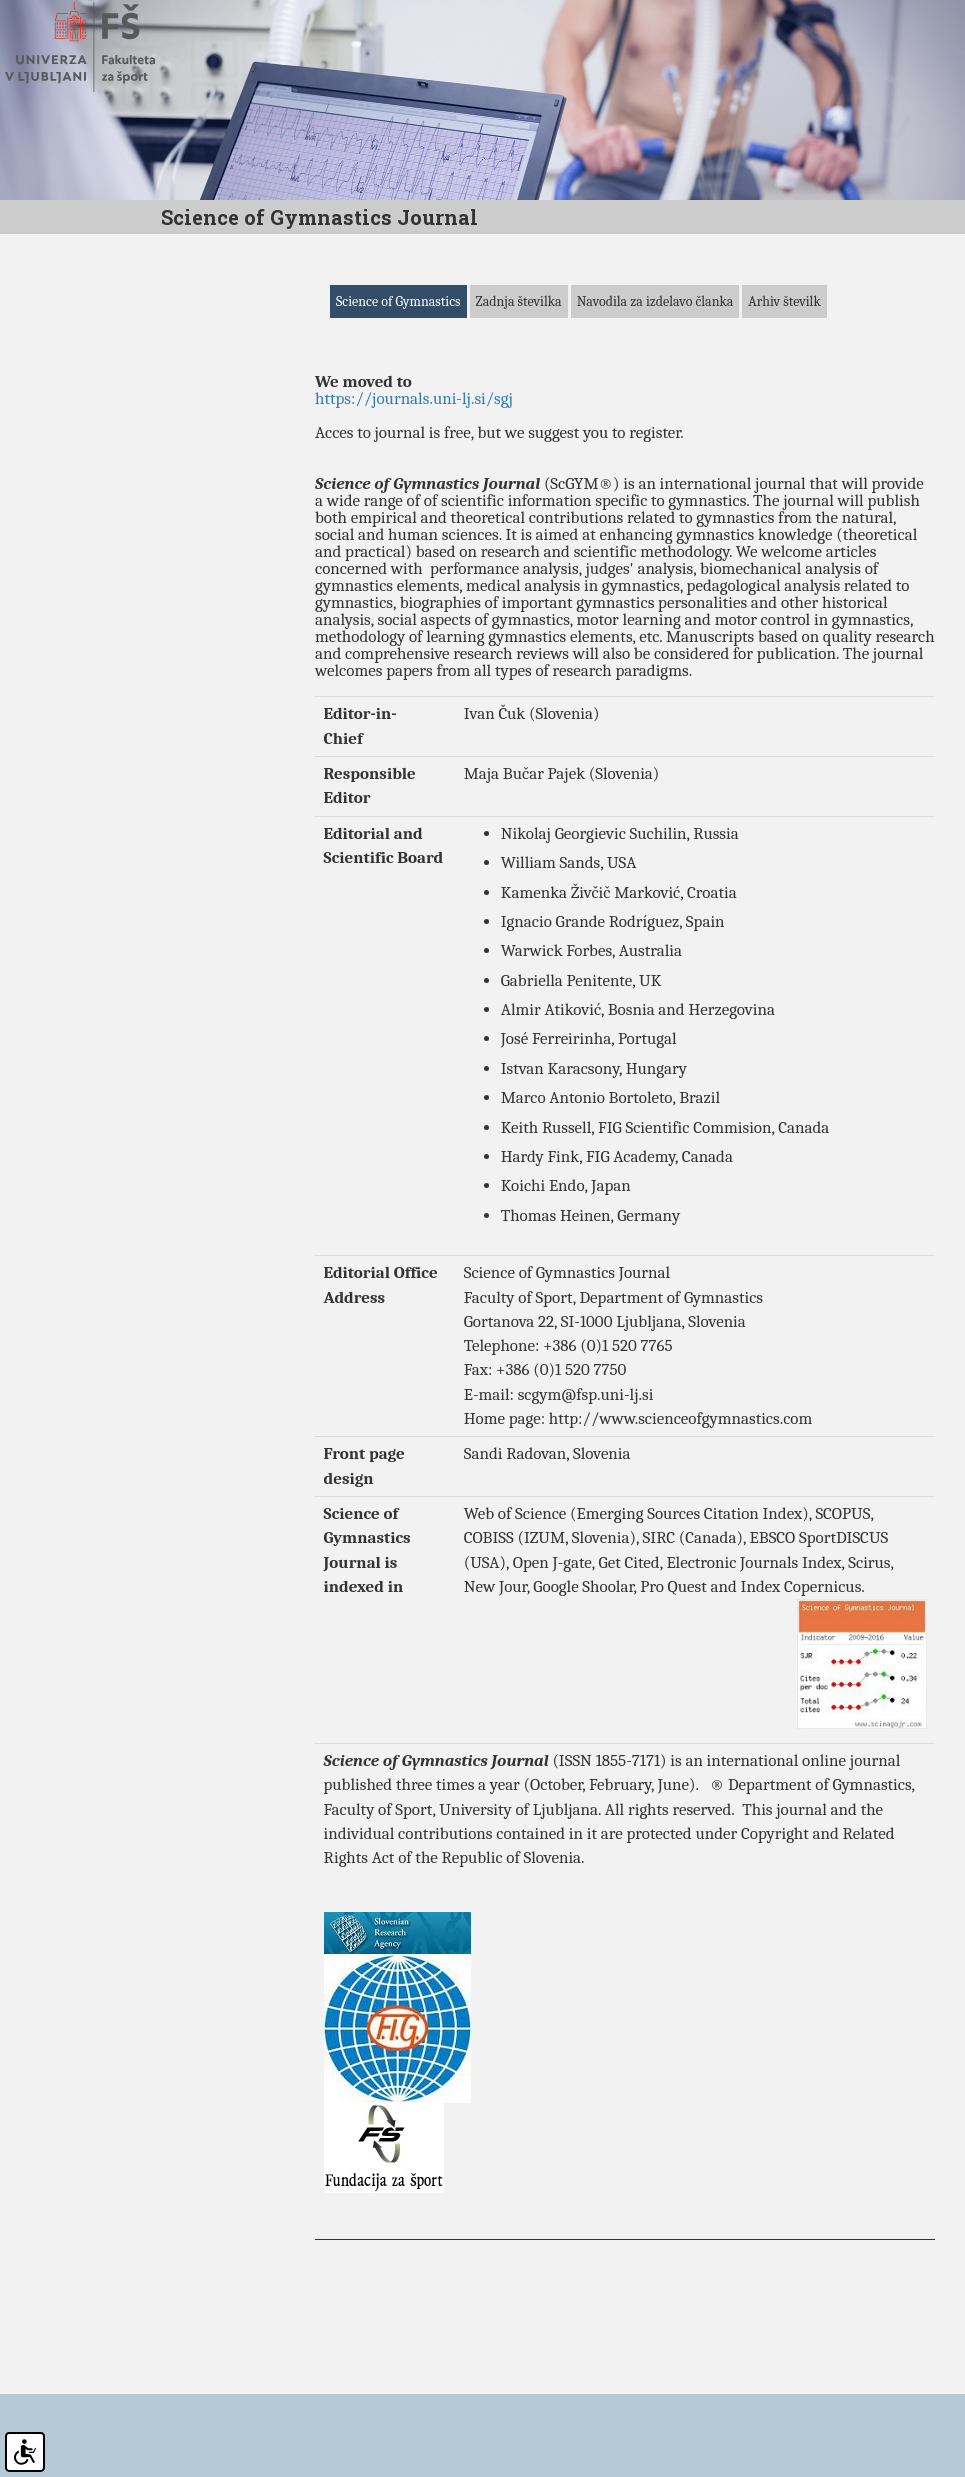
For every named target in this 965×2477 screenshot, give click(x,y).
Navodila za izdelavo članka (655, 387)
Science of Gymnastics (398, 387)
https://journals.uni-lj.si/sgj (414, 485)
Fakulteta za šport (102, 47)
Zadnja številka (519, 387)
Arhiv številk (784, 387)
